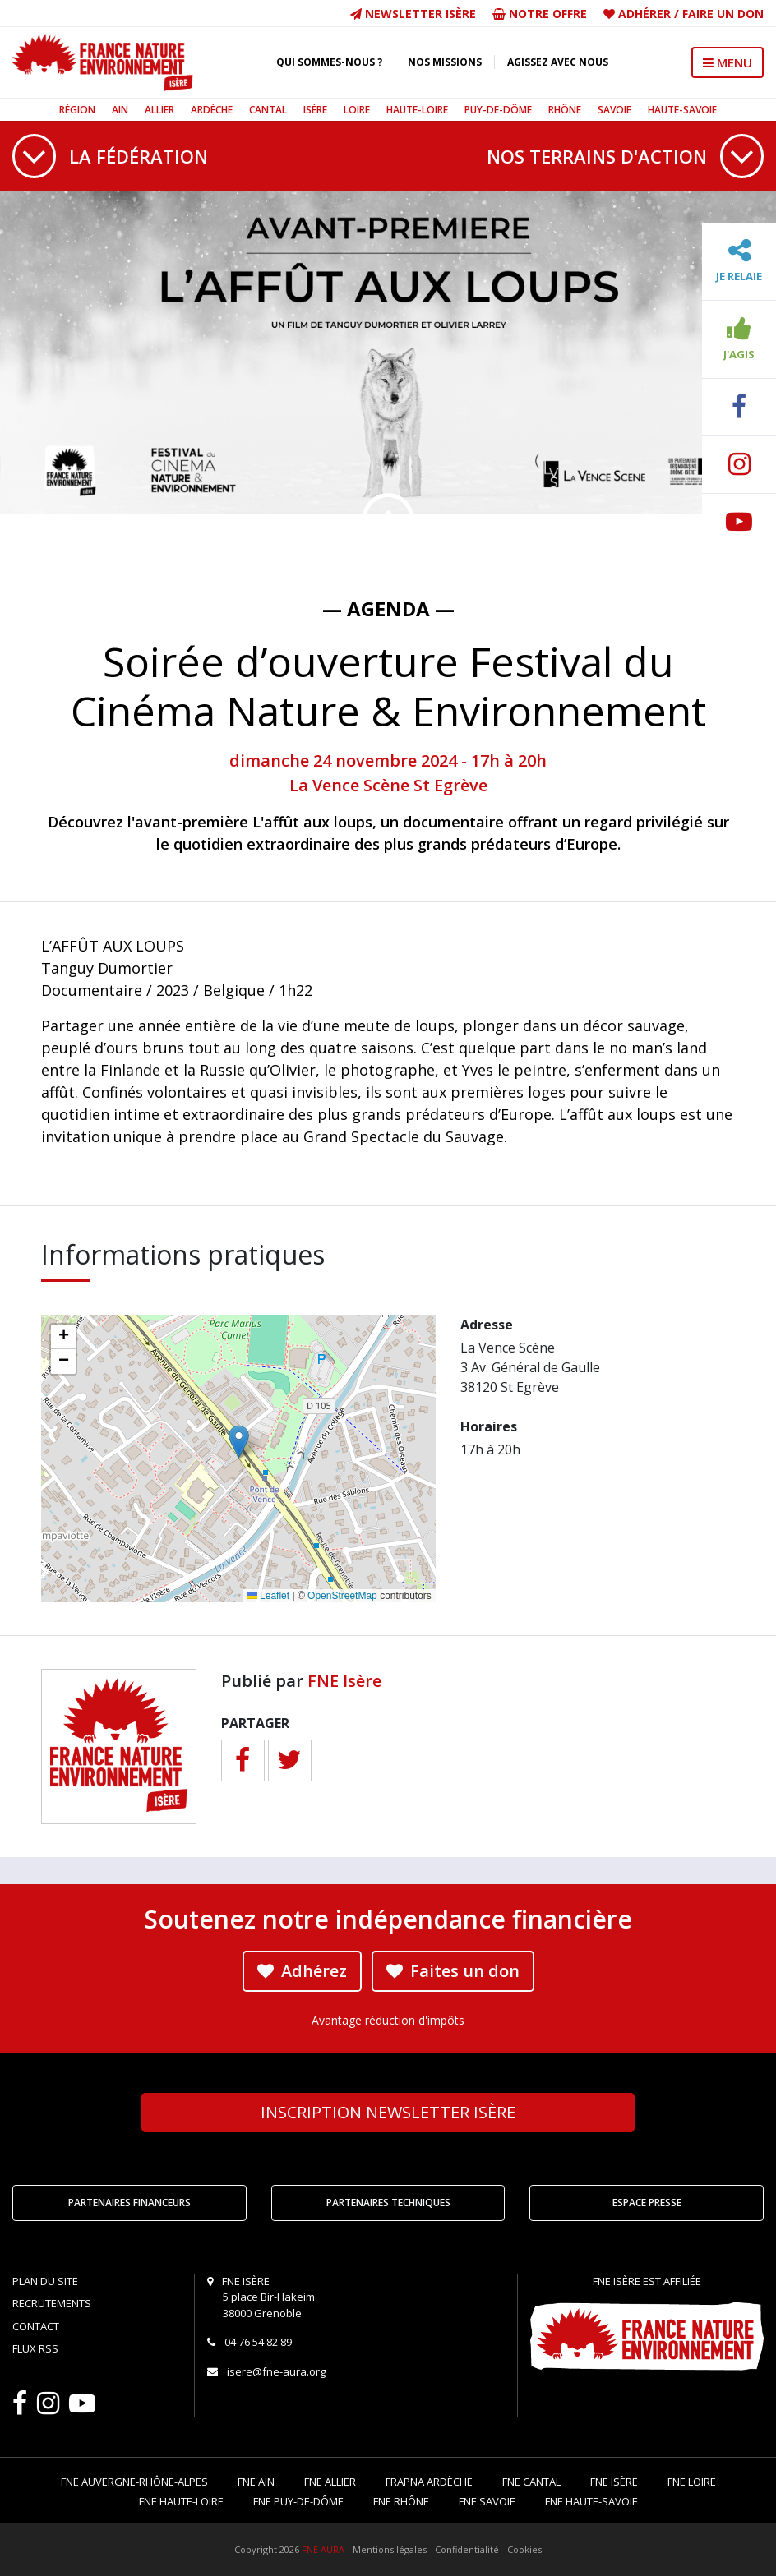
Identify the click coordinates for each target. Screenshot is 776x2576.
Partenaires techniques (388, 2203)
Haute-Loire (417, 110)
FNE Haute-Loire (181, 2501)
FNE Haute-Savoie (591, 2501)
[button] (239, 1442)
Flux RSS (35, 2348)
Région (77, 110)
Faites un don (453, 1971)
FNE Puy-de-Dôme (298, 2501)
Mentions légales (390, 2549)
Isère (315, 110)
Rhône (564, 110)
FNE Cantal (531, 2481)
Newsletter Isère (413, 13)
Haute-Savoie (682, 110)
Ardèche (212, 110)
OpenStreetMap (342, 1595)
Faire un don (723, 13)
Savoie (614, 110)
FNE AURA (323, 2549)
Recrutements (51, 2303)
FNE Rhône (401, 2501)
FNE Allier (330, 2481)
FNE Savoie (487, 2501)
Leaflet (268, 1595)
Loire (357, 110)
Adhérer (644, 13)
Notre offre (539, 13)
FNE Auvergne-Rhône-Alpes (134, 2481)
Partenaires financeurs (129, 2203)
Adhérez (302, 1971)
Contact (35, 2326)
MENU (727, 62)
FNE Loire (691, 2481)
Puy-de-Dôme (498, 110)
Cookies (524, 2549)
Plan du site (45, 2281)
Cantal (268, 110)
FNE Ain (256, 2481)
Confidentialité (467, 2549)
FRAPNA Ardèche (429, 2481)
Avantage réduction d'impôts (388, 2020)
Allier (159, 110)
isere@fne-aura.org (276, 2371)
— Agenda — (388, 608)
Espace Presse (646, 2203)
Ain (120, 110)
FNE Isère (344, 1681)
